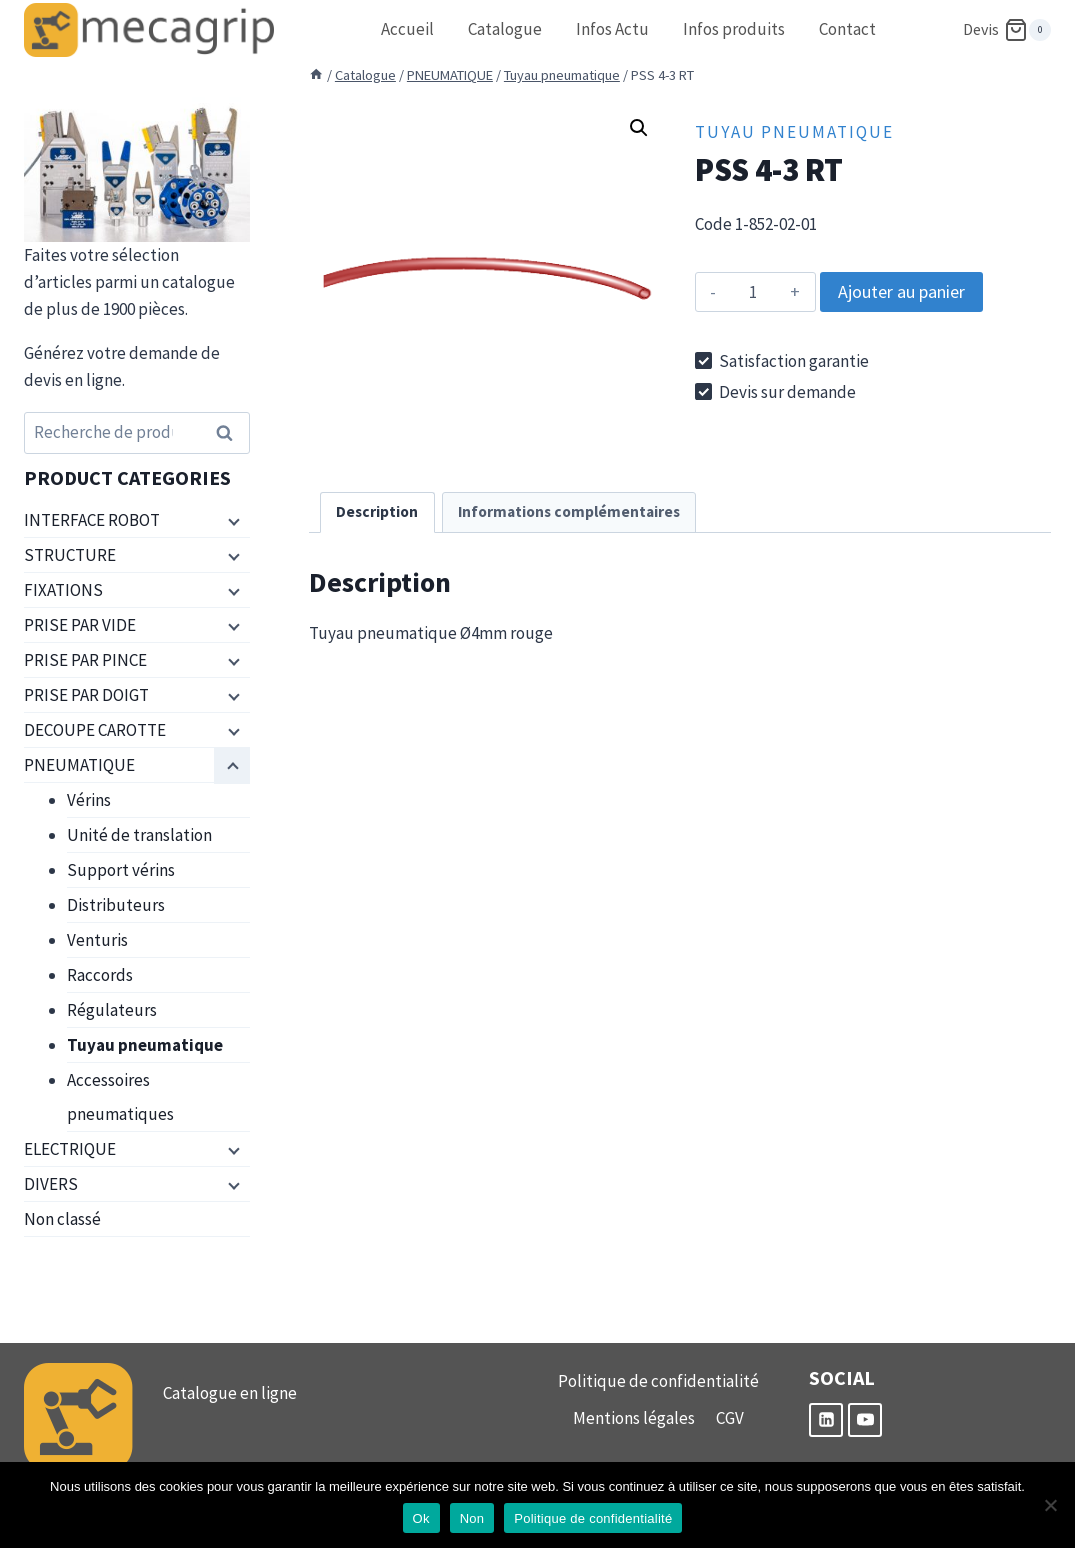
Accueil (407, 29)
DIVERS (51, 1184)
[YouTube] (865, 1420)
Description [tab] (377, 511)
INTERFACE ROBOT (92, 520)
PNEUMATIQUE (79, 765)
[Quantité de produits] (753, 292)
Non (472, 1518)
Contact (847, 29)
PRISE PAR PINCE (85, 660)
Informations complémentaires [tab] (569, 511)
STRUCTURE (70, 555)
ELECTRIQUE (70, 1149)
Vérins (89, 800)
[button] (639, 128)
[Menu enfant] (232, 521)
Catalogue (505, 29)
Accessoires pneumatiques (120, 1097)
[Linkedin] (826, 1420)
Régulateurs (112, 1010)
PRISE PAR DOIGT (86, 695)
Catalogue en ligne (230, 1393)
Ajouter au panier (901, 291)
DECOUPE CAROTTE (95, 730)
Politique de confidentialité (658, 1381)
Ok (421, 1518)
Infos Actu (612, 29)
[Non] (1050, 1505)
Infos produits (734, 29)
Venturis (97, 940)
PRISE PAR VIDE (80, 625)
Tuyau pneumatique (794, 132)
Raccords (100, 975)
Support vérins (121, 870)
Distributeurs (116, 905)
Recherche (231, 433)
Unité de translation (139, 835)
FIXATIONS (63, 590)
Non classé (62, 1219)
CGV (730, 1418)
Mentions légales (634, 1418)
